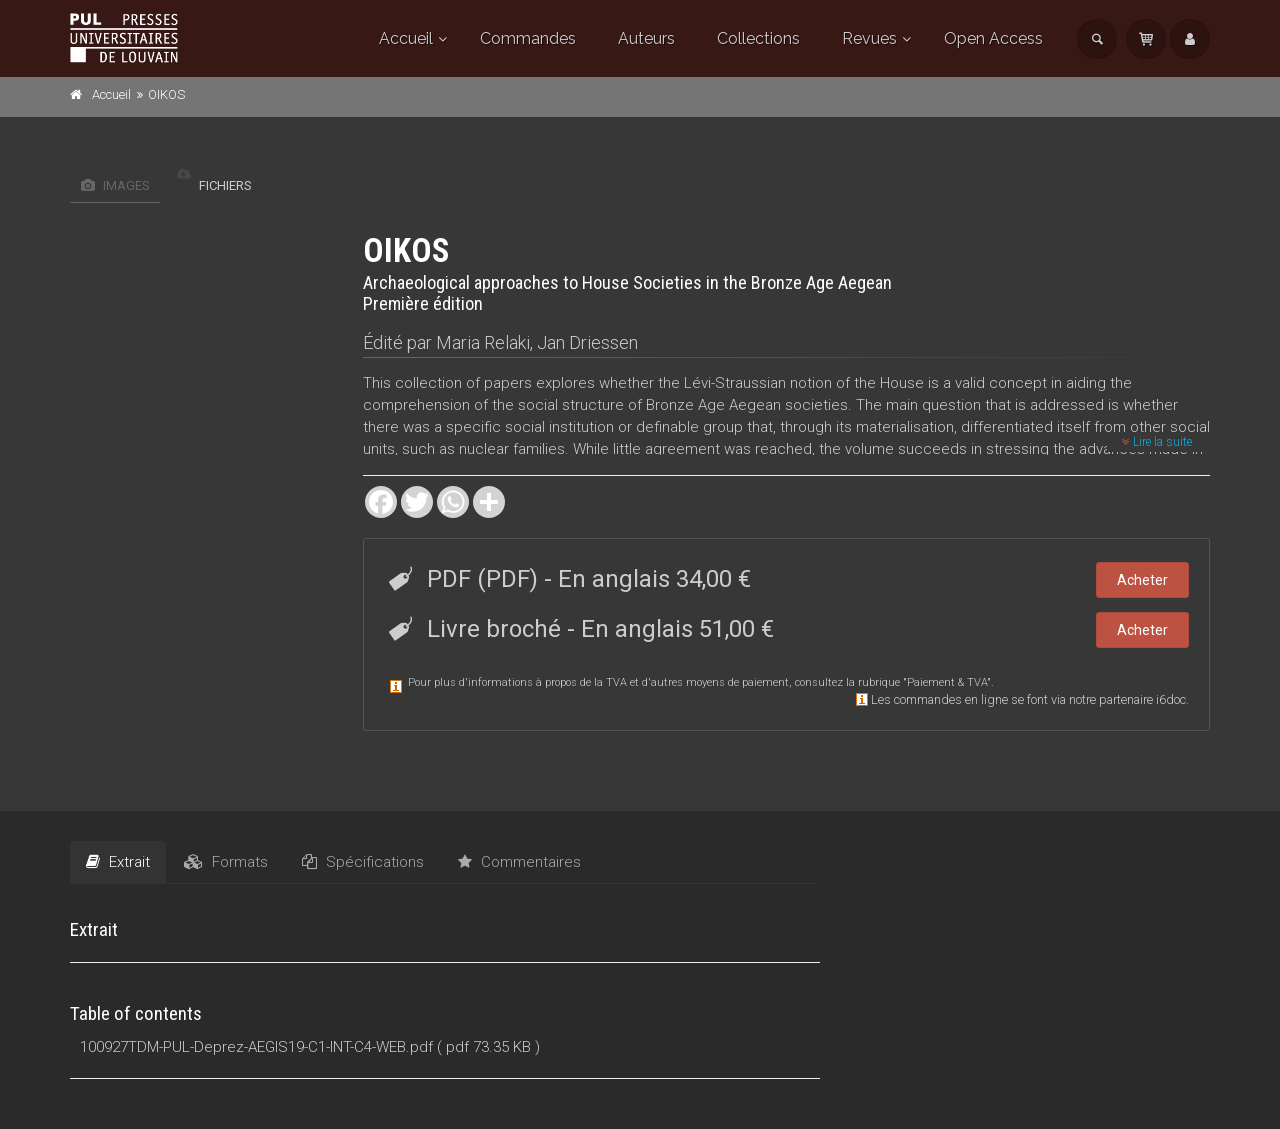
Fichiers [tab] (214, 185)
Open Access (993, 38)
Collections (758, 38)
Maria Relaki (483, 342)
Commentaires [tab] (519, 862)
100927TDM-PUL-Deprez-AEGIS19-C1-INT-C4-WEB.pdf (256, 1047)
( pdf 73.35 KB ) (488, 1047)
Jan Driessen (587, 342)
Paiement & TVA (947, 682)
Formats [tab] (226, 862)
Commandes (528, 38)
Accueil (406, 38)
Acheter (1142, 580)
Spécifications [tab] (363, 862)
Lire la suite (1157, 442)
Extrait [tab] (118, 862)
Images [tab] (115, 185)
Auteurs (646, 38)
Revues (869, 38)
